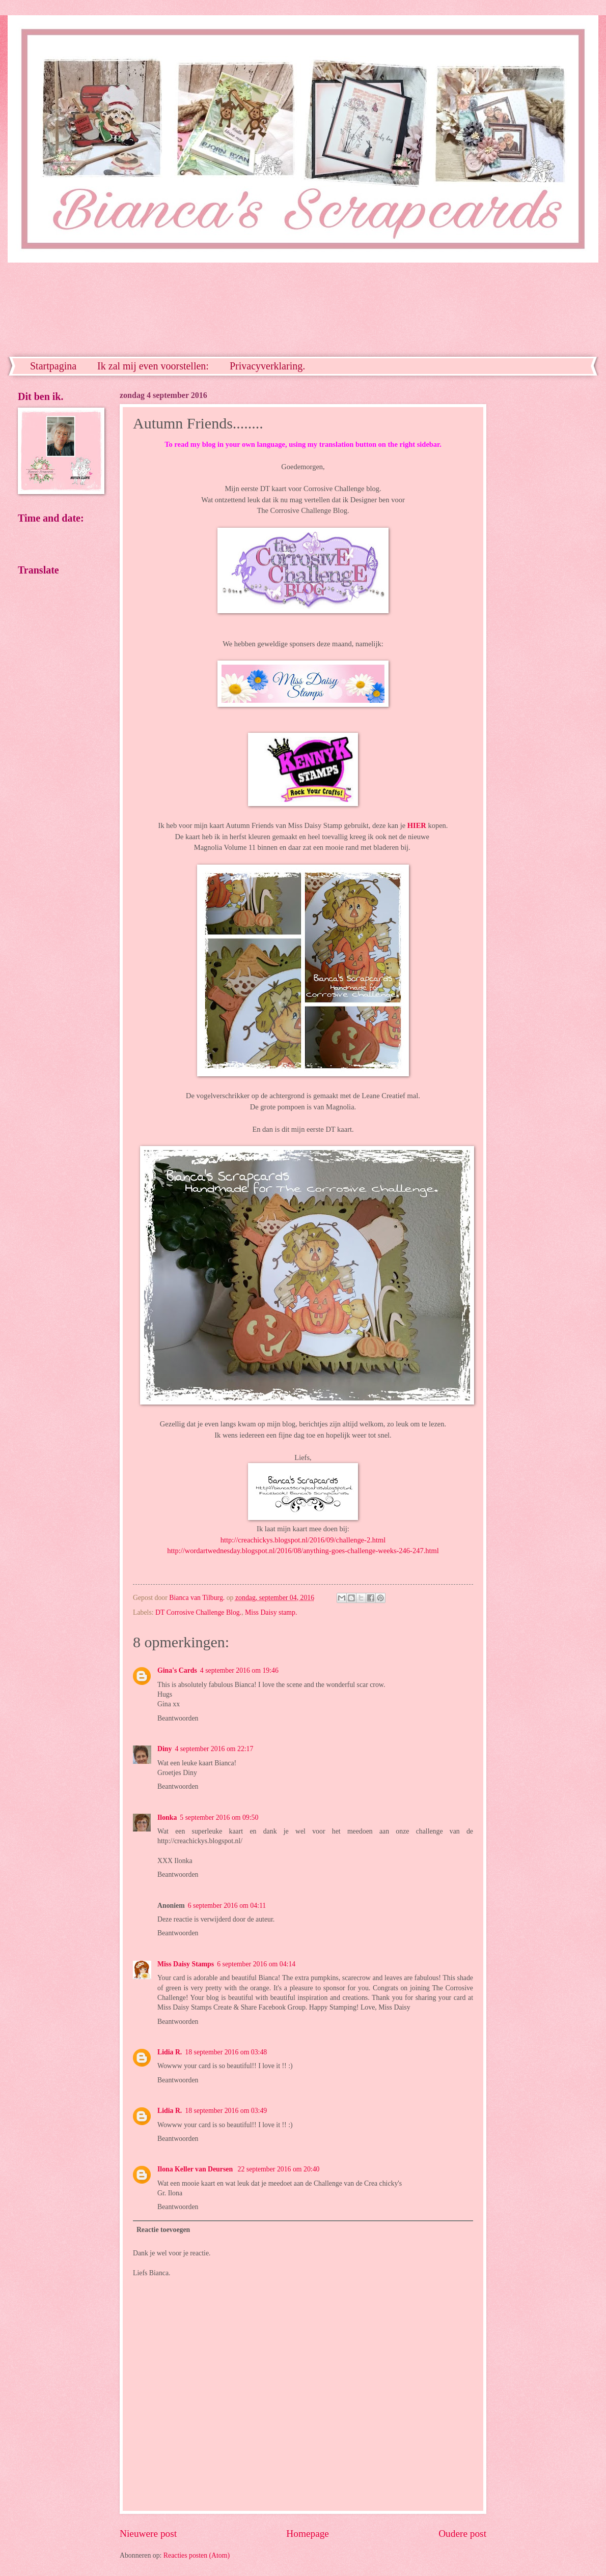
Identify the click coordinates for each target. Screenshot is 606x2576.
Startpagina (53, 365)
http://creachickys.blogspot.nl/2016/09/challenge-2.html (303, 1540)
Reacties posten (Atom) (196, 2555)
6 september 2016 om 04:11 (227, 1905)
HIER (416, 825)
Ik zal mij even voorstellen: (153, 365)
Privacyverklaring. (267, 365)
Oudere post (462, 2533)
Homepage (307, 2533)
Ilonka (167, 1817)
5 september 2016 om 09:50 (219, 1817)
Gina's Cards (177, 1670)
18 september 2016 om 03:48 (226, 2052)
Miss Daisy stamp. (271, 1612)
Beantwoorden (177, 1718)
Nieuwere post (148, 2533)
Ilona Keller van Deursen (196, 2169)
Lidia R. (169, 2052)
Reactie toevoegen (163, 2230)
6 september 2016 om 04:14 (256, 1964)
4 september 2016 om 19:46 (239, 1670)
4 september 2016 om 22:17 (214, 1749)
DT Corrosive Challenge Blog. (198, 1612)
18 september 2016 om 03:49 (226, 2110)
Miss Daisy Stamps (185, 1964)
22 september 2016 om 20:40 (279, 2169)
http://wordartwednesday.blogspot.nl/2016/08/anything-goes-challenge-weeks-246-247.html (303, 1551)
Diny (164, 1749)
